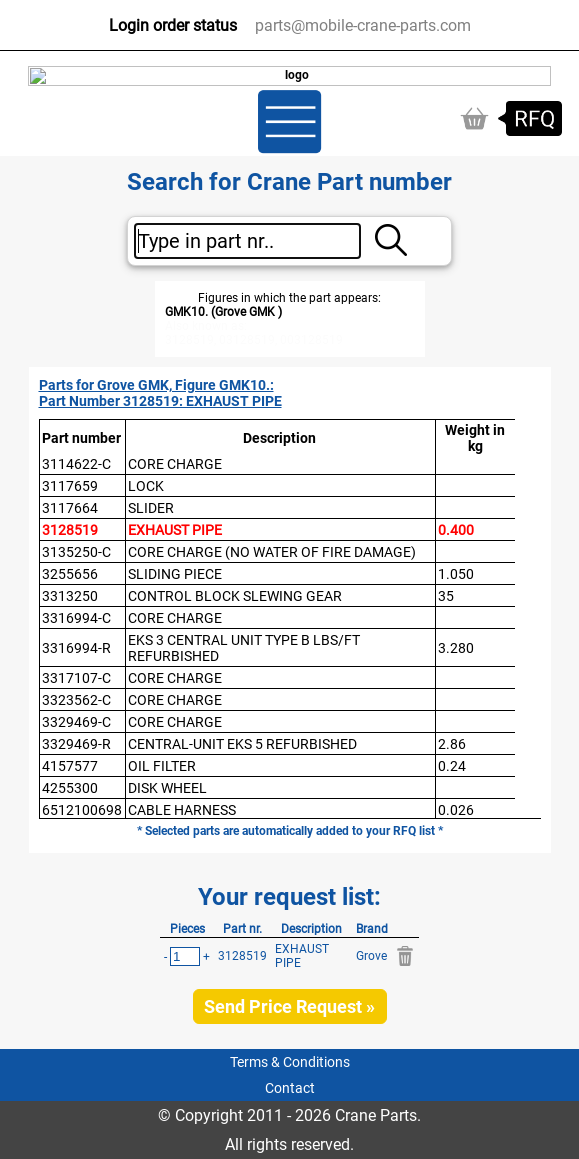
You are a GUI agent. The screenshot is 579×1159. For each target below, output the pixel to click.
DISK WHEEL (167, 788)
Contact (290, 1088)
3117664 (70, 508)
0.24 (452, 766)
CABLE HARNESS (182, 810)
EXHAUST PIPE (175, 530)
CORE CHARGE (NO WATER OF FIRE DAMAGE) (272, 552)
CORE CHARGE (175, 464)
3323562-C (76, 700)
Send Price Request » (289, 1006)
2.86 (452, 744)
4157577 (70, 766)
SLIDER (151, 508)
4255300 (70, 788)
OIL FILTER (162, 766)
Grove (371, 956)
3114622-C (76, 464)
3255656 (70, 574)
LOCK (146, 486)
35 (446, 596)
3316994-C (76, 618)
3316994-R (76, 648)
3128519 (70, 530)
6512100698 (82, 810)
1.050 (456, 574)
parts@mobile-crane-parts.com (363, 25)
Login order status (173, 25)
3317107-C (76, 678)
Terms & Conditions (290, 1062)
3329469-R (76, 744)
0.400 (456, 530)
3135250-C (76, 552)
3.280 (456, 648)
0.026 (456, 810)
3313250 (70, 596)
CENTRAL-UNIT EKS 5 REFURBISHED (242, 744)
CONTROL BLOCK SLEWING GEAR (235, 596)
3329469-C (76, 722)
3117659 (70, 486)
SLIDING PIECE (175, 574)
